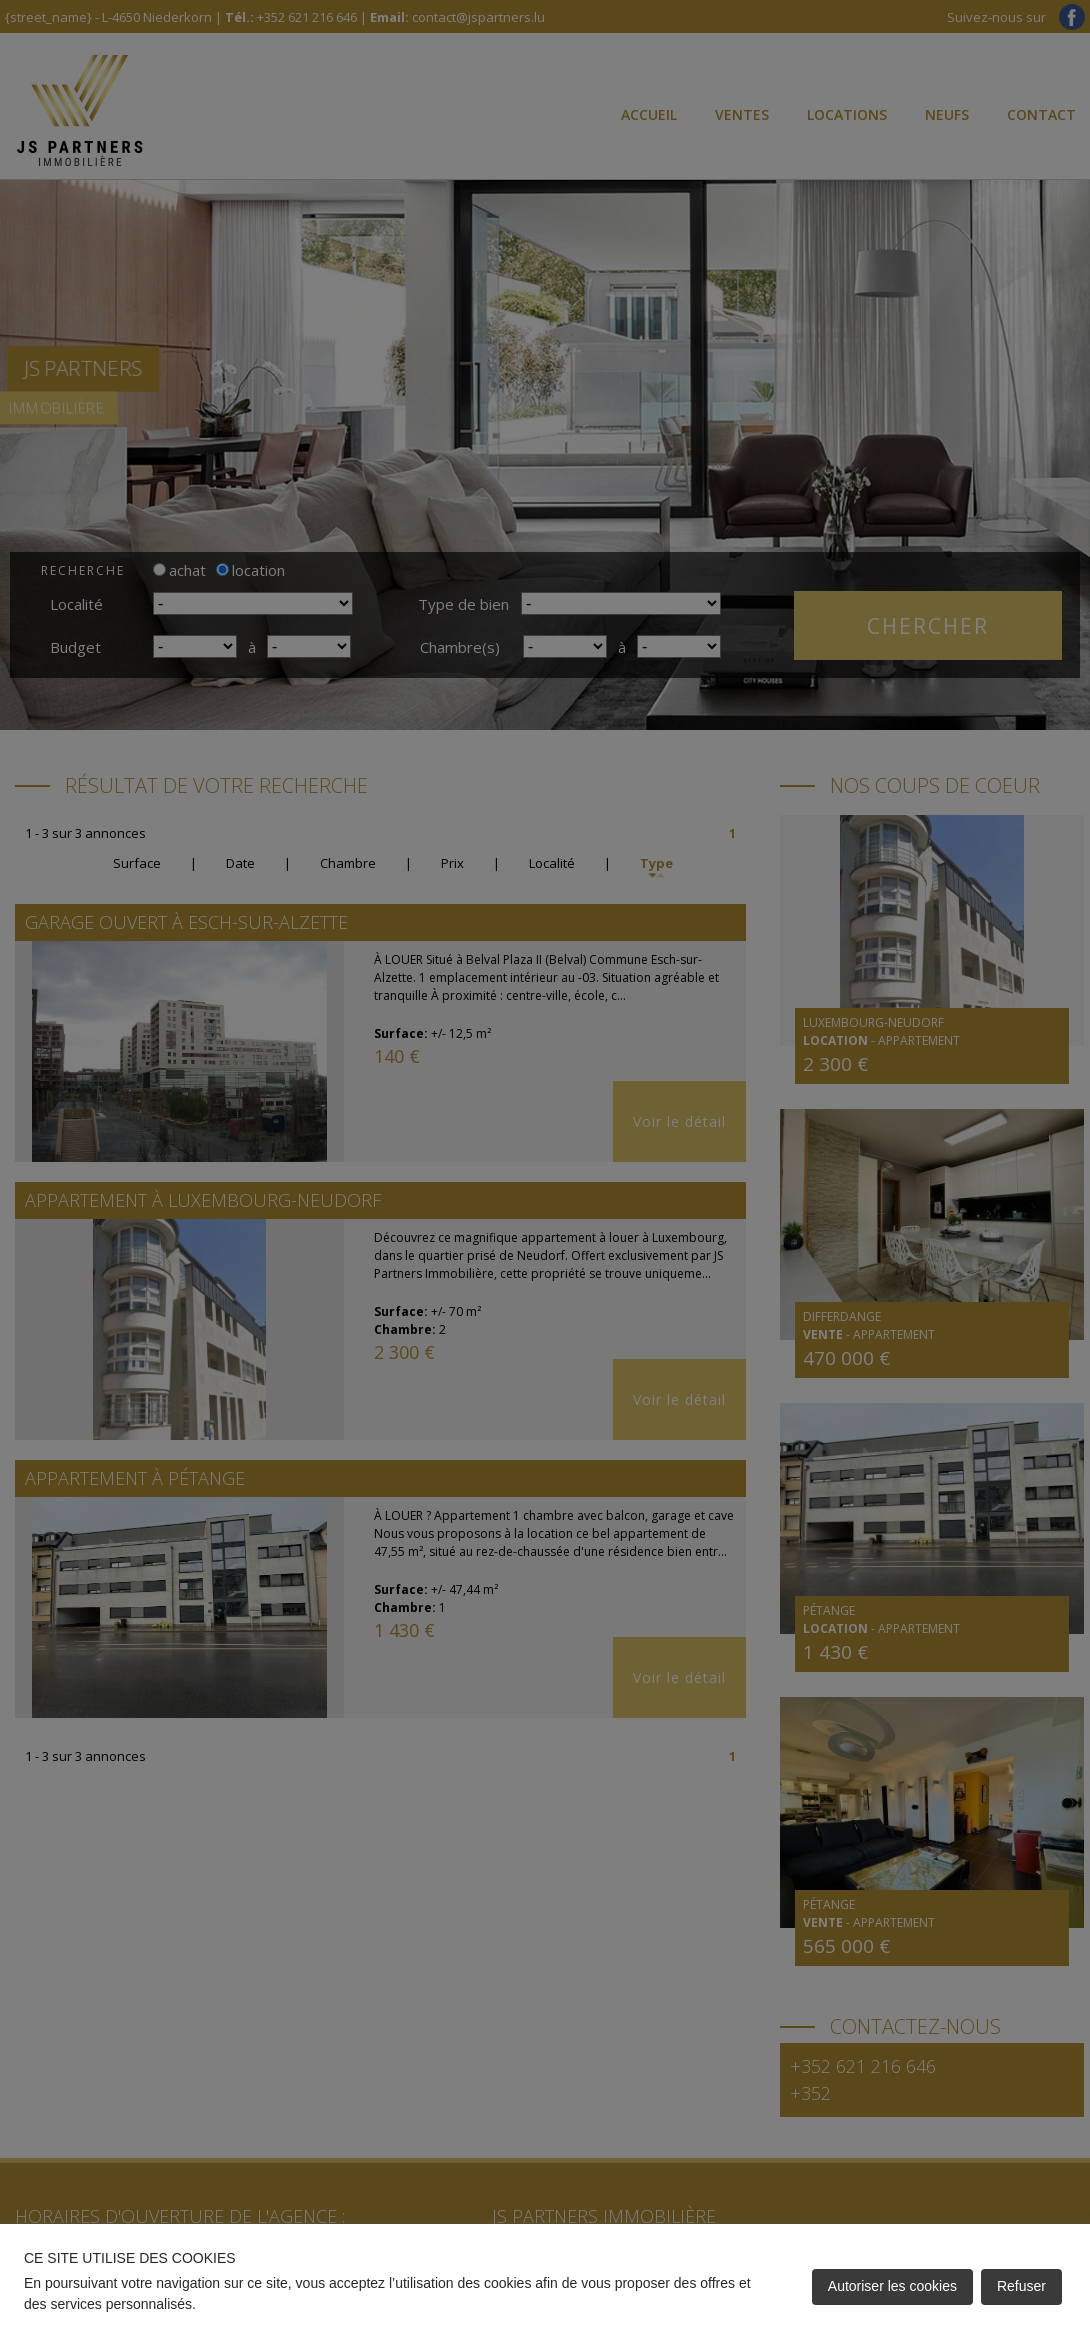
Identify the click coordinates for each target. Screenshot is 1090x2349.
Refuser (1021, 2286)
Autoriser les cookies (892, 2286)
